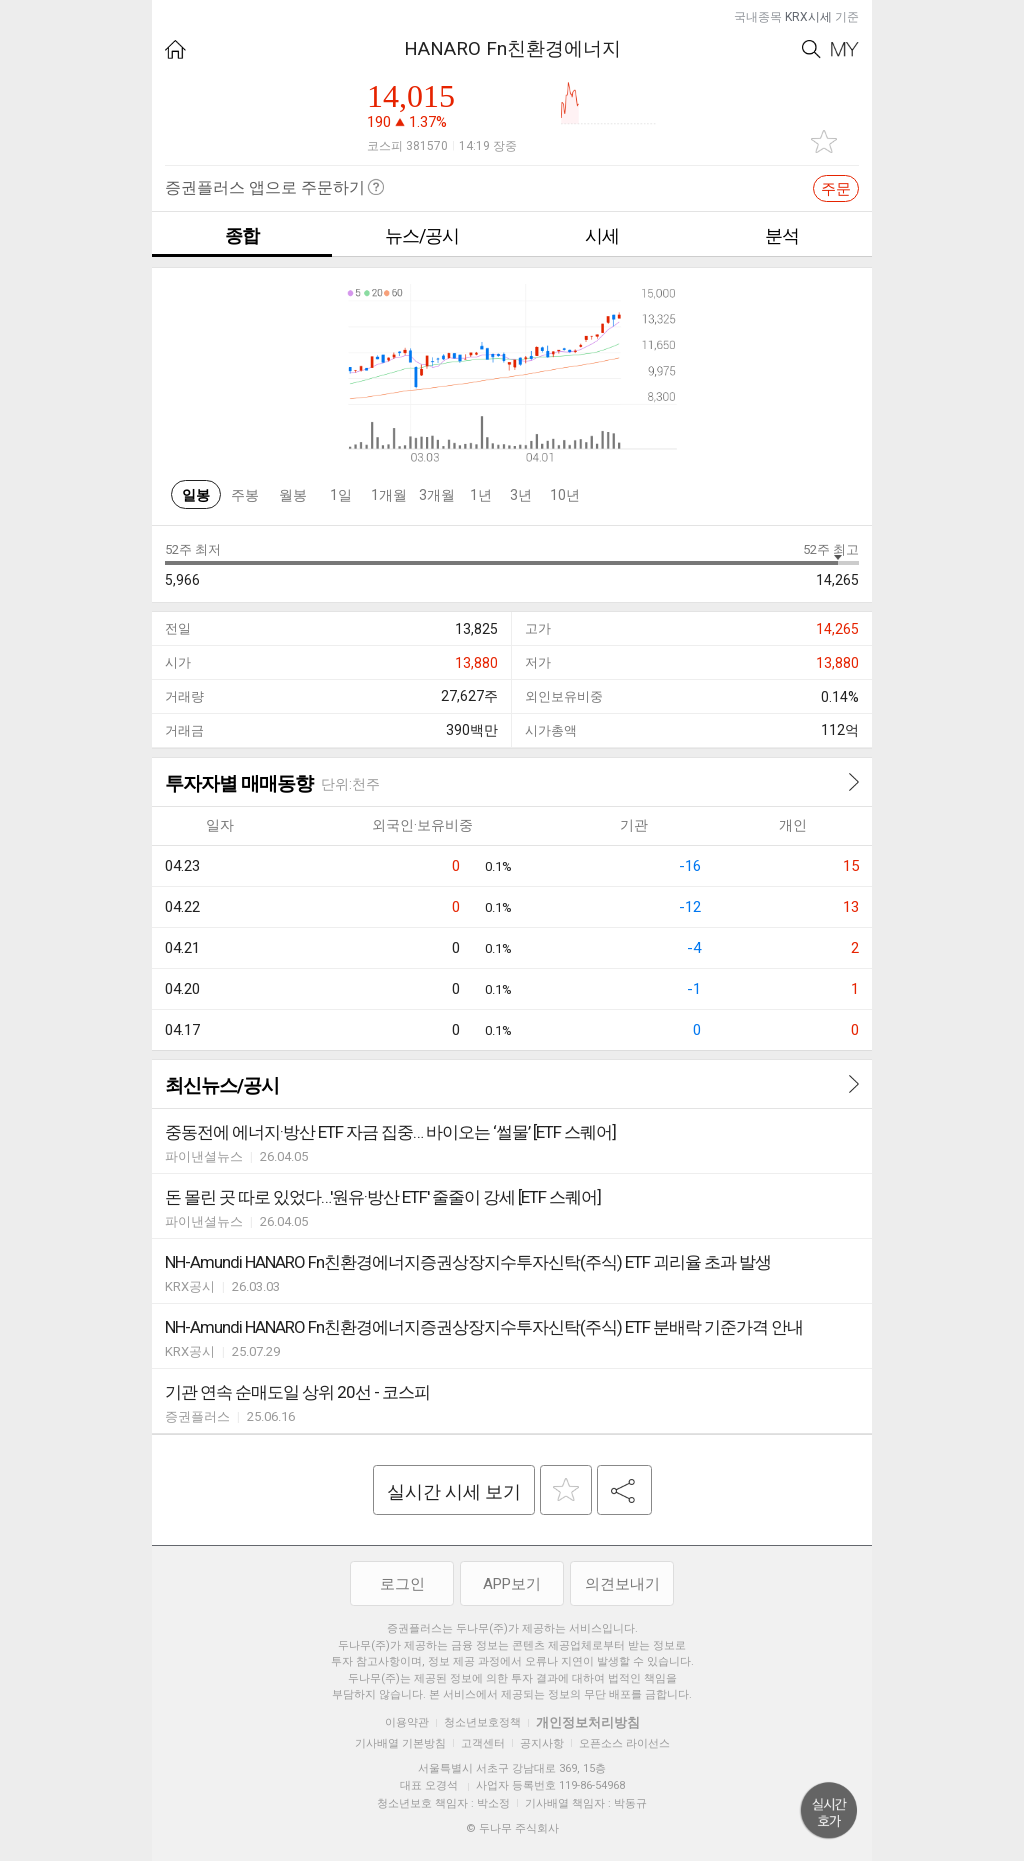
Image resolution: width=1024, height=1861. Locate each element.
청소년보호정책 (482, 1722)
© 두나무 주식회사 (512, 1828)
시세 (602, 235)
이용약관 (407, 1722)
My (845, 49)
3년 (521, 495)
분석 (782, 235)
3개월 (437, 495)
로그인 (402, 1584)
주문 (836, 189)
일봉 (196, 495)
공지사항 (542, 1743)
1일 (341, 495)
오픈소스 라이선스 (624, 1743)
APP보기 (512, 1584)
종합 (242, 235)
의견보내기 (622, 1584)
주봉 (245, 495)
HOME (175, 49)
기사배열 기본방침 (400, 1743)
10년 (565, 495)
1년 (481, 495)
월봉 (293, 495)
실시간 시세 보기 (454, 1491)
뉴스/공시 (422, 235)
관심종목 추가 (824, 141)
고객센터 (483, 1743)
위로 (829, 1811)
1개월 (389, 495)
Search (811, 49)
